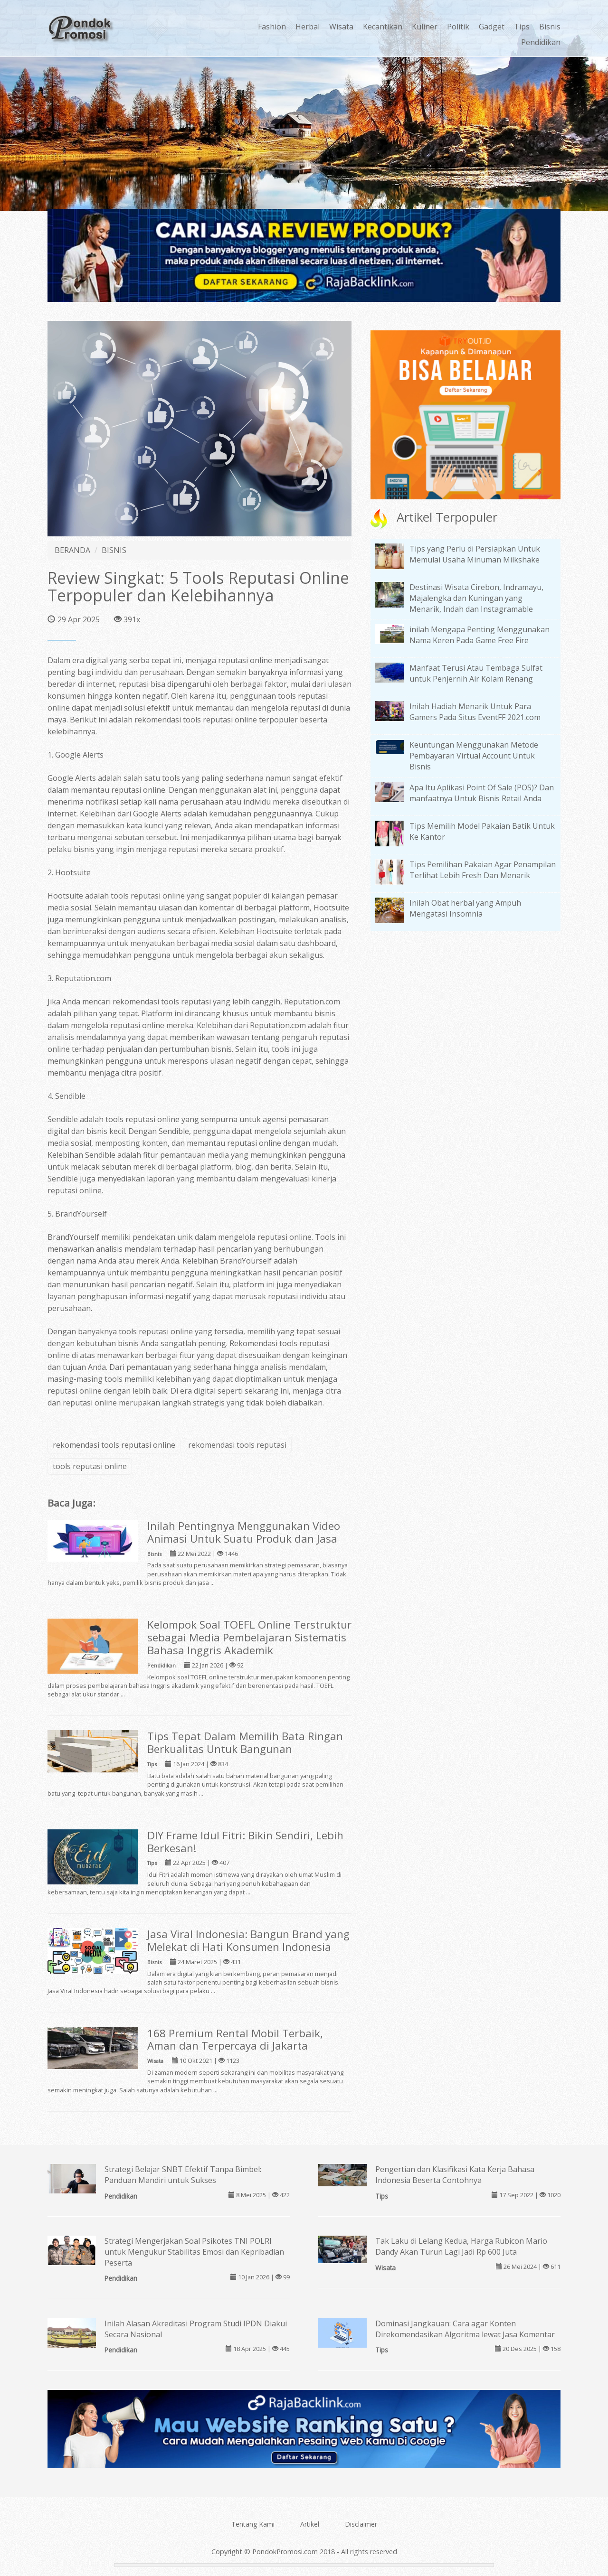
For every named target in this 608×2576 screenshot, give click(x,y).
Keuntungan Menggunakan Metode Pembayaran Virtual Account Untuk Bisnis (473, 756)
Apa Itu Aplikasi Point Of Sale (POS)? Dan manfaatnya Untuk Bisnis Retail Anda (481, 793)
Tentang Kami (253, 2524)
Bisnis (549, 26)
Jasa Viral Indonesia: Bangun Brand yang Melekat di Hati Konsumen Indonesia (248, 1940)
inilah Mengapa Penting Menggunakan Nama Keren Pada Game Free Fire (479, 635)
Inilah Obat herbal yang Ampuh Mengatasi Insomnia (465, 908)
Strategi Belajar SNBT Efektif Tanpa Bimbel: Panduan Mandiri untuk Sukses (182, 2174)
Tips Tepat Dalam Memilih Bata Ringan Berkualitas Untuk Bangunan (245, 1742)
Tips (522, 26)
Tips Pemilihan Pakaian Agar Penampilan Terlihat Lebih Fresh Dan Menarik (482, 870)
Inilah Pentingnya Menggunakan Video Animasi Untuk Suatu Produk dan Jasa (243, 1532)
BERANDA (72, 550)
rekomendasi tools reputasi (237, 1445)
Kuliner (424, 26)
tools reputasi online (90, 1466)
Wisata (341, 26)
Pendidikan (540, 42)
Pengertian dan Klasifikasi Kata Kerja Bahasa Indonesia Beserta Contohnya (454, 2174)
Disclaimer (361, 2524)
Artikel (309, 2524)
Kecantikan (382, 26)
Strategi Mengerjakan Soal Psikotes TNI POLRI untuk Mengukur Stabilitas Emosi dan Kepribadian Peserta (194, 2252)
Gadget (491, 26)
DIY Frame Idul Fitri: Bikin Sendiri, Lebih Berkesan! (245, 1841)
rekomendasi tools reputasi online (195, 719)
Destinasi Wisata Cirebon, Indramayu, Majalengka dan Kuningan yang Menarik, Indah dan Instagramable (476, 598)
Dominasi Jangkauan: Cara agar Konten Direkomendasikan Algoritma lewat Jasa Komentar (465, 2329)
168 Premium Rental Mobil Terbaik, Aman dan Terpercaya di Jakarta (235, 2039)
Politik (458, 26)
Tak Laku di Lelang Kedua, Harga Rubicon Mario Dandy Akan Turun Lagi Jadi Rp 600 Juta (461, 2246)
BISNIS (114, 550)
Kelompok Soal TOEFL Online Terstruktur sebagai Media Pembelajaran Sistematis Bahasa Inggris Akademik (249, 1637)
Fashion (272, 26)
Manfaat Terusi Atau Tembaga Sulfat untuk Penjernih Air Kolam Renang (475, 673)
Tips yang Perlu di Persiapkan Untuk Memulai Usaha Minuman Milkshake (474, 554)
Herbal (307, 26)
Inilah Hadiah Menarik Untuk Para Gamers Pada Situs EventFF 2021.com (475, 711)
